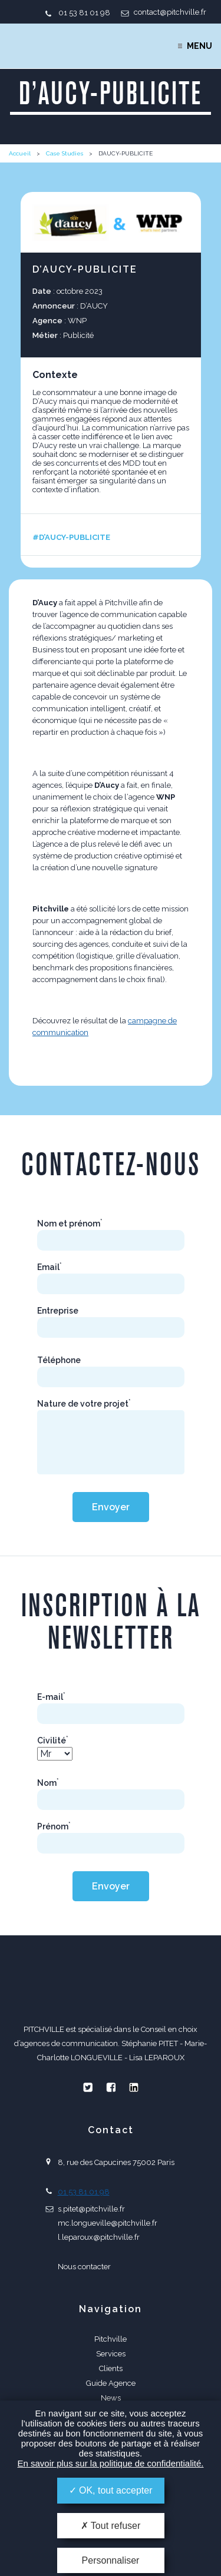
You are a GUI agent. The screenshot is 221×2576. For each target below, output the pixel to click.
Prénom (54, 1826)
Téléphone (59, 1360)
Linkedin (133, 2087)
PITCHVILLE (57, 45)
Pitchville (110, 2339)
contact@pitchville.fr (170, 12)
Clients (111, 2368)
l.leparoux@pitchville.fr (99, 2237)
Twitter (88, 2087)
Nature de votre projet (84, 1403)
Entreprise (57, 1310)
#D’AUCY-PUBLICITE (71, 537)
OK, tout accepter (111, 2490)
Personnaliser (111, 2560)
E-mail (51, 1697)
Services (111, 2353)
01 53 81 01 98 (84, 12)
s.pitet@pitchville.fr (91, 2208)
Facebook (111, 2087)
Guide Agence (111, 2383)
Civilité (52, 1740)
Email (49, 1267)
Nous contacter (84, 2266)
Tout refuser (111, 2526)
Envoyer (111, 1507)
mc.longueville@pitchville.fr (107, 2223)
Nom (48, 1783)
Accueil (20, 153)
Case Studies (64, 153)
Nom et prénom (70, 1223)
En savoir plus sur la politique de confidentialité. (110, 2463)
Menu (199, 46)
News (111, 2397)
